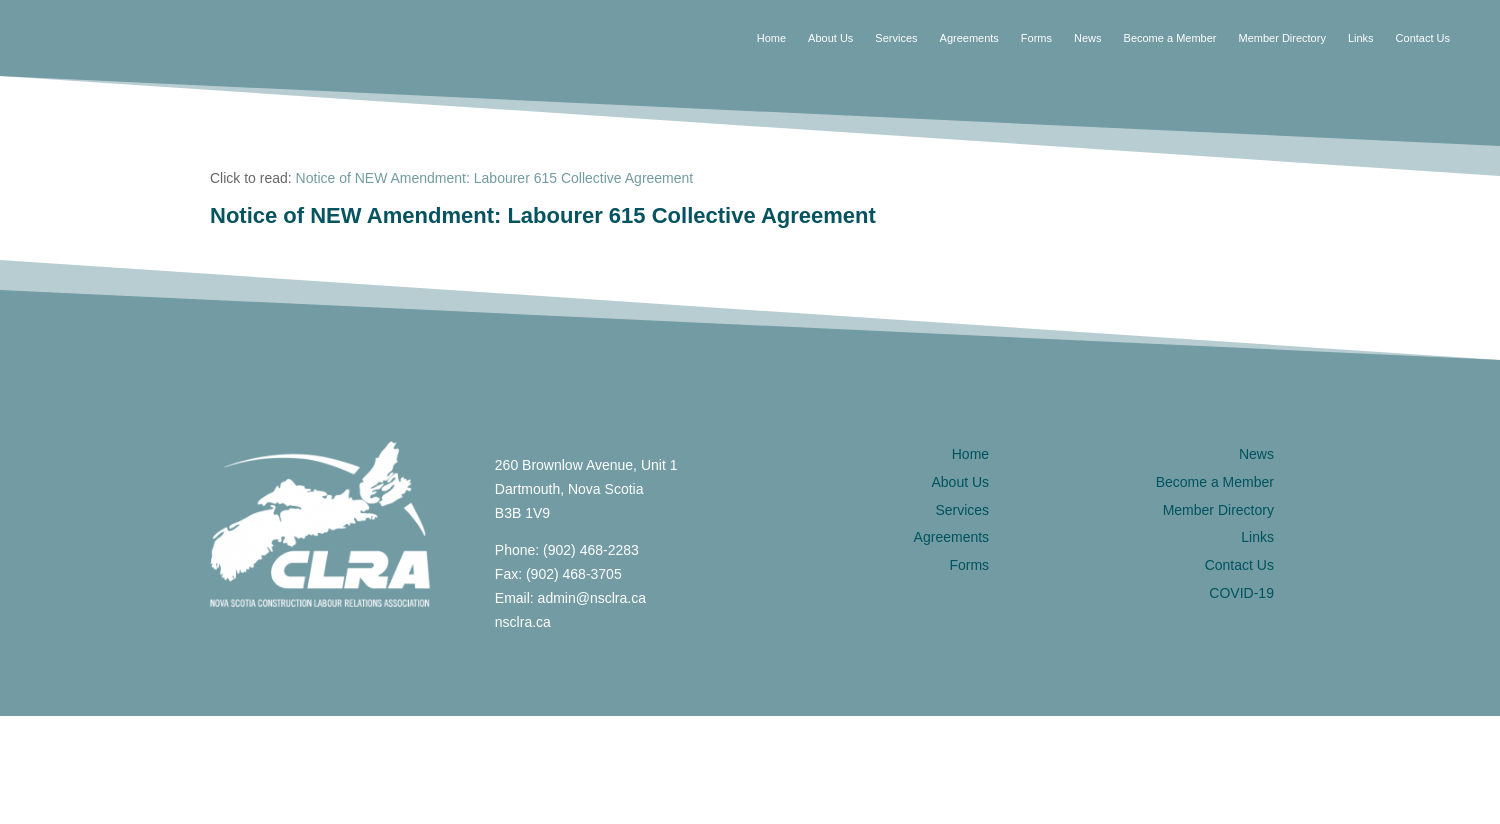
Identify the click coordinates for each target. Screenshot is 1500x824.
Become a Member (1170, 38)
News (1088, 38)
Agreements (969, 38)
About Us (830, 38)
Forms (1036, 38)
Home (771, 38)
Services (896, 38)
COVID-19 (1241, 593)
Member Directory (1281, 38)
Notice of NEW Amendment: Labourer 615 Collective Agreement (495, 178)
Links (1361, 38)
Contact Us (1423, 38)
